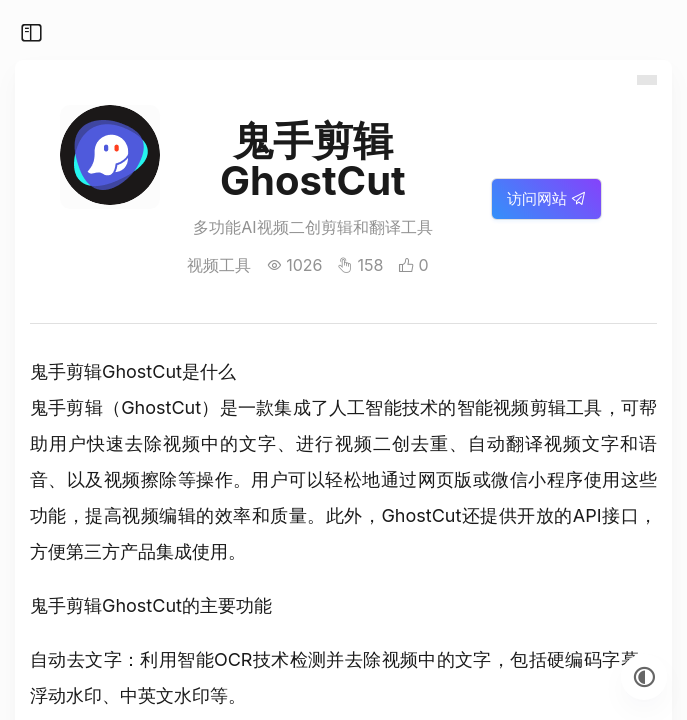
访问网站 (546, 198)
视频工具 (219, 265)
